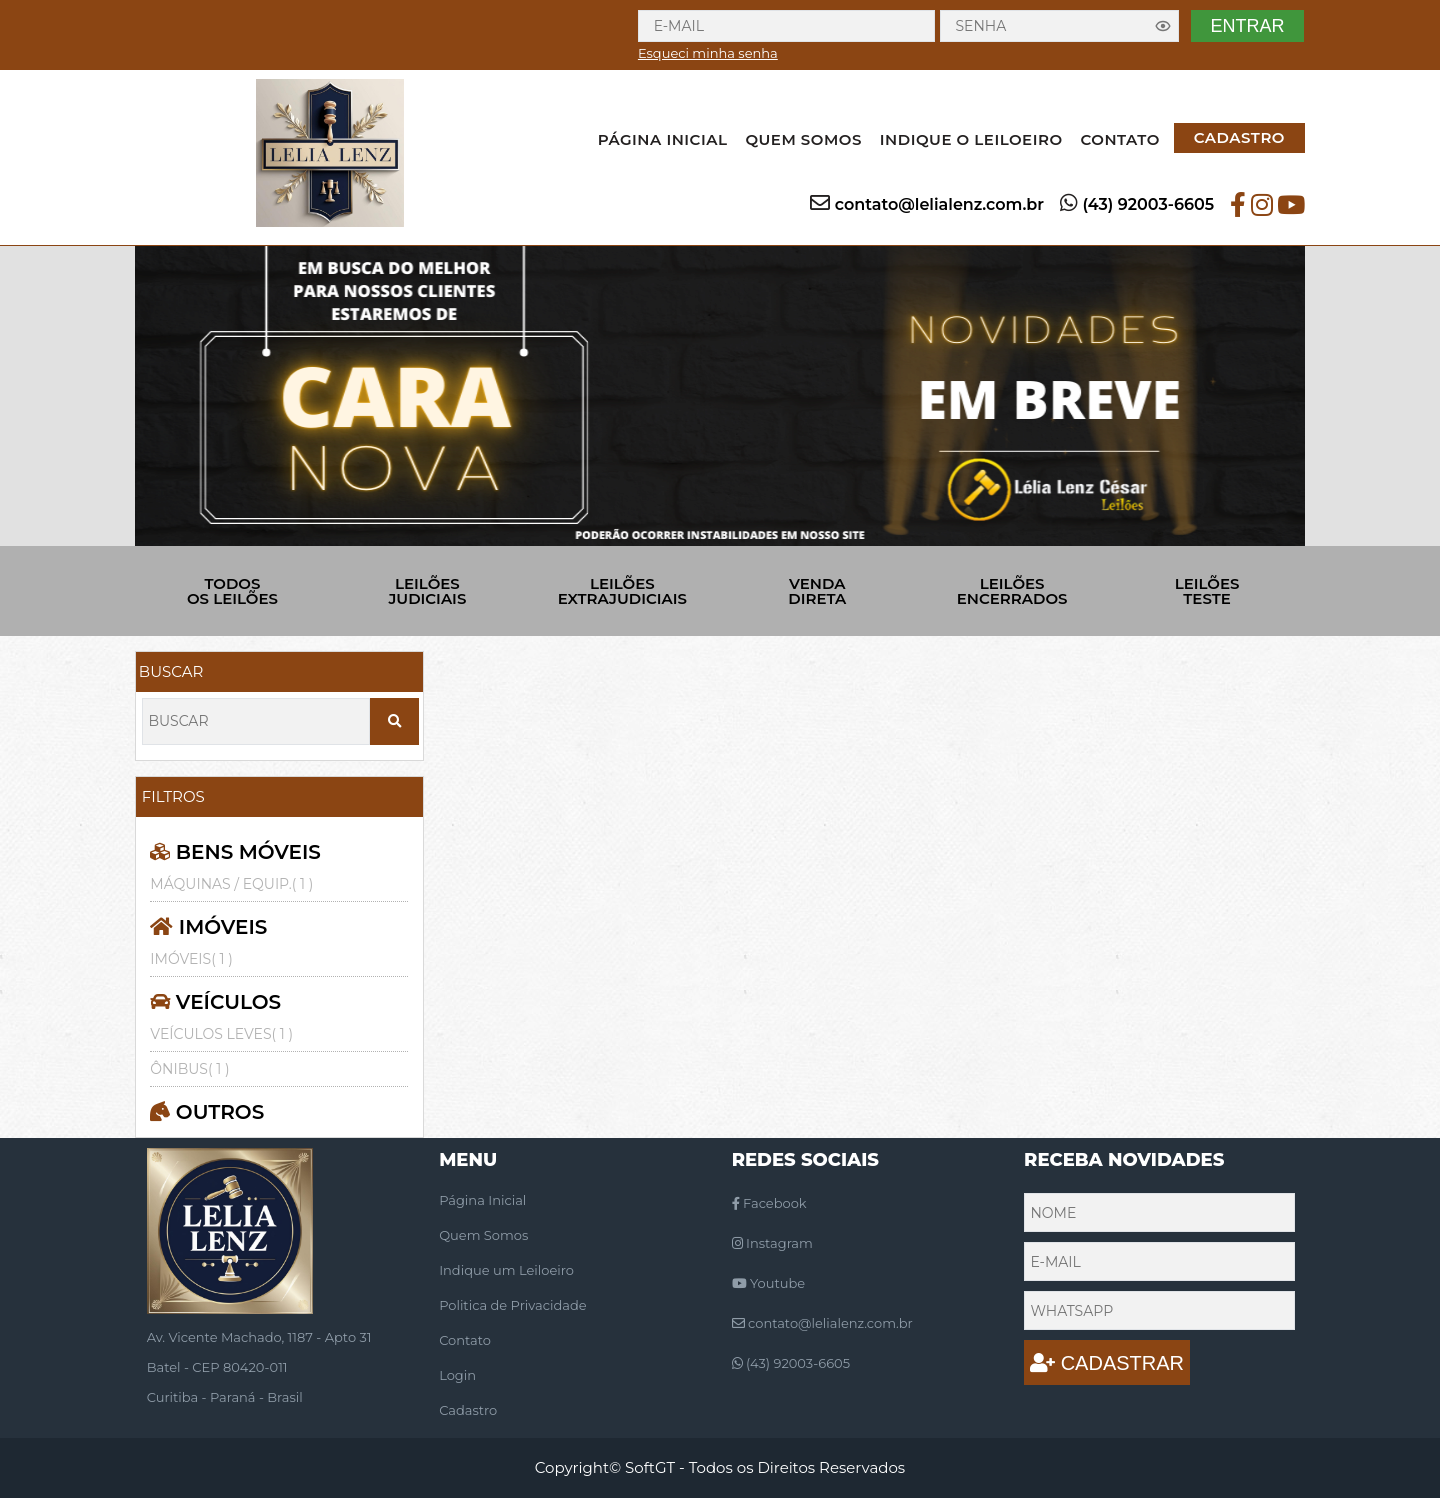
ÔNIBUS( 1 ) (189, 1069)
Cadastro (468, 1410)
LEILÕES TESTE (1207, 591)
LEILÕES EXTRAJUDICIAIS (622, 591)
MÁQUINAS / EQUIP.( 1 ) (231, 884)
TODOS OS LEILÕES (232, 591)
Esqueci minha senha (708, 53)
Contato (465, 1340)
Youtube (768, 1283)
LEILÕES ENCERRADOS (1012, 591)
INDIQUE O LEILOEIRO (971, 139)
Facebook (769, 1203)
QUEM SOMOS (803, 139)
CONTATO (1120, 139)
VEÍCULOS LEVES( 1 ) (221, 1034)
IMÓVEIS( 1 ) (191, 959)
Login (457, 1375)
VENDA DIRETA (817, 591)
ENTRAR (1247, 26)
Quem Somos (483, 1235)
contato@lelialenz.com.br (939, 204)
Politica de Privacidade (512, 1305)
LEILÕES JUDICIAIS (427, 591)
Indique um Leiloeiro (506, 1270)
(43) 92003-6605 (1148, 204)
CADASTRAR (1107, 1363)
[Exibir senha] (1163, 26)
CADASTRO (1239, 137)
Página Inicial (482, 1200)
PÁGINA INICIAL (663, 139)
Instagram (772, 1243)
